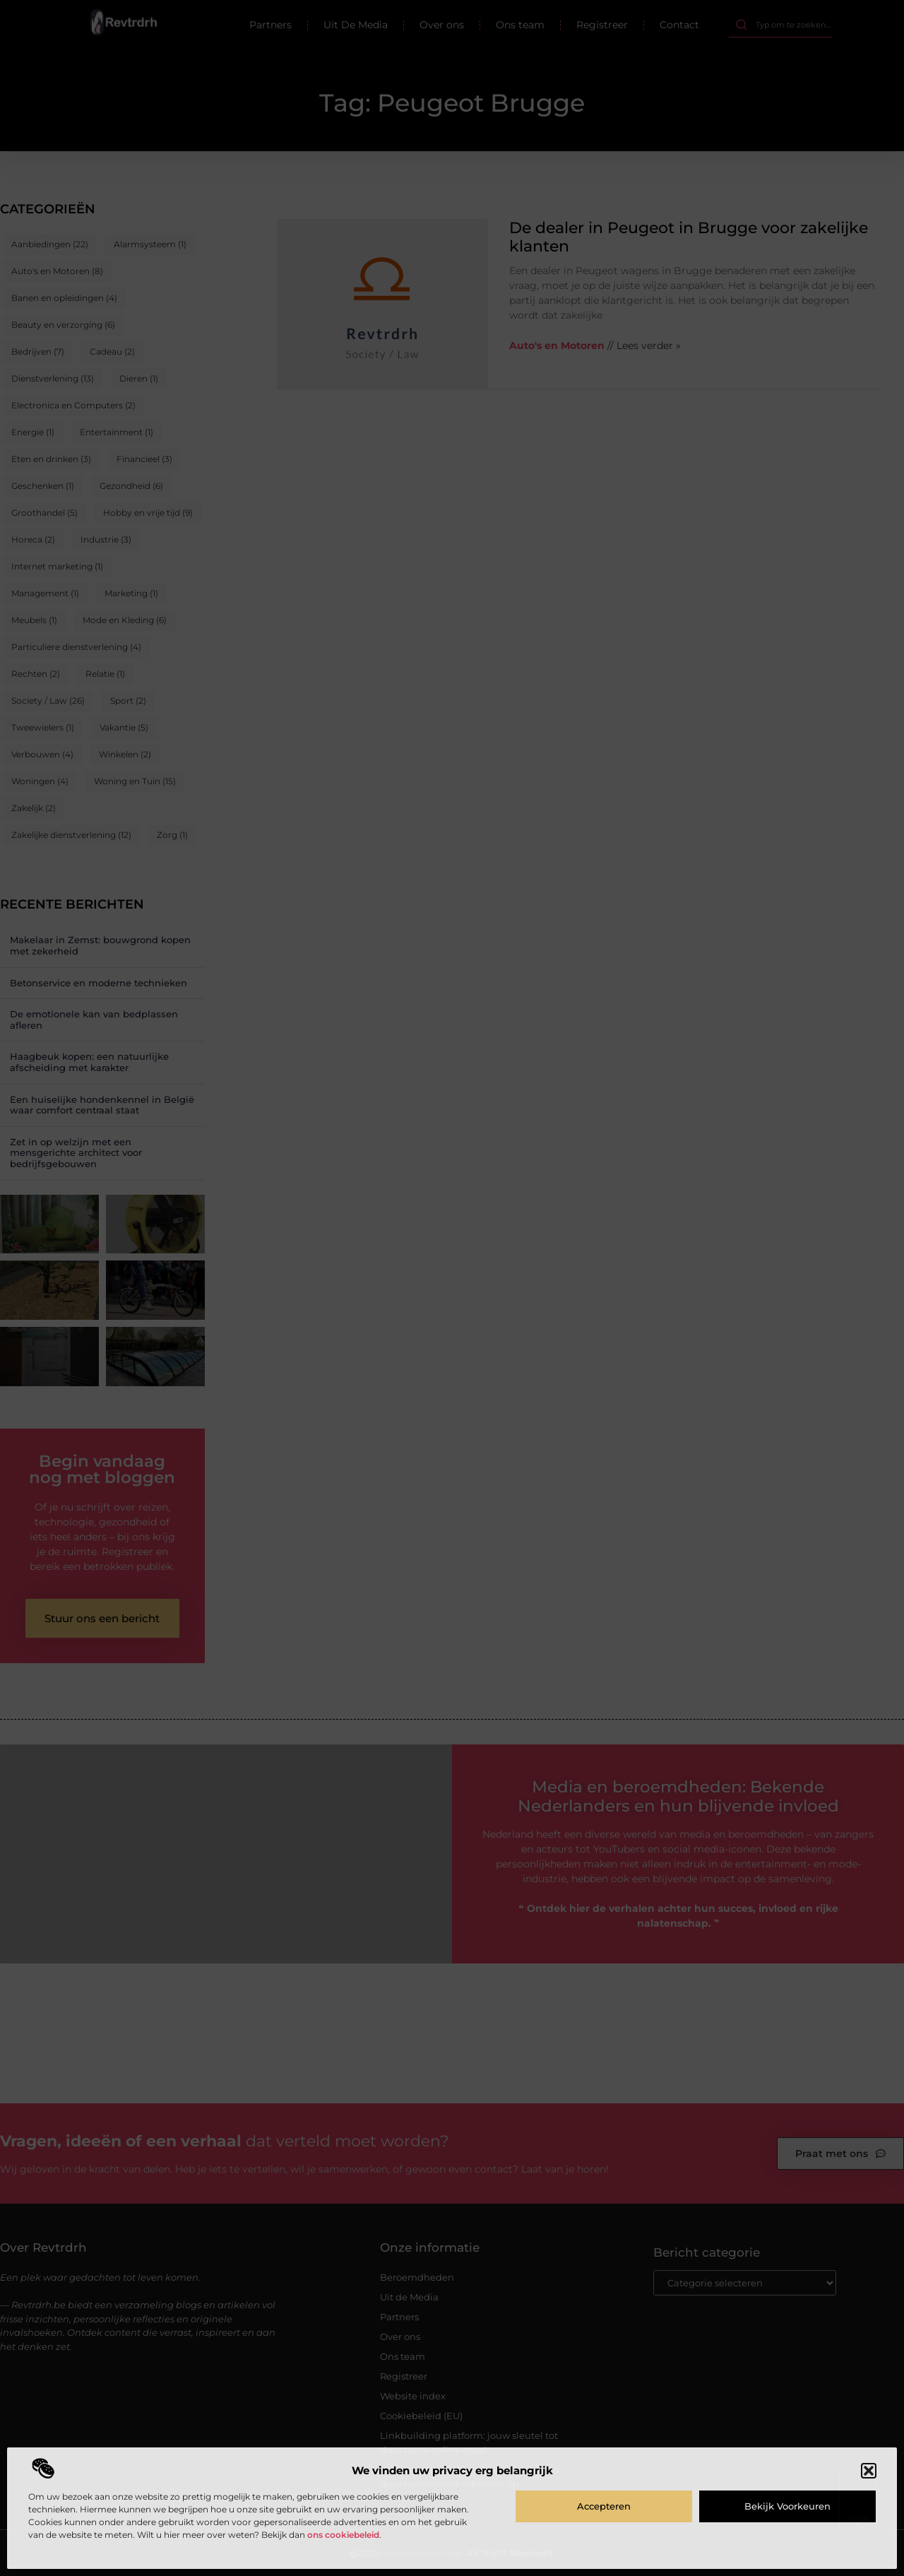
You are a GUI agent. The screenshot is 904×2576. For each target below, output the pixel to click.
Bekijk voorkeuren (787, 2506)
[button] (869, 2471)
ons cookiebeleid (343, 2534)
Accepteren (604, 2506)
